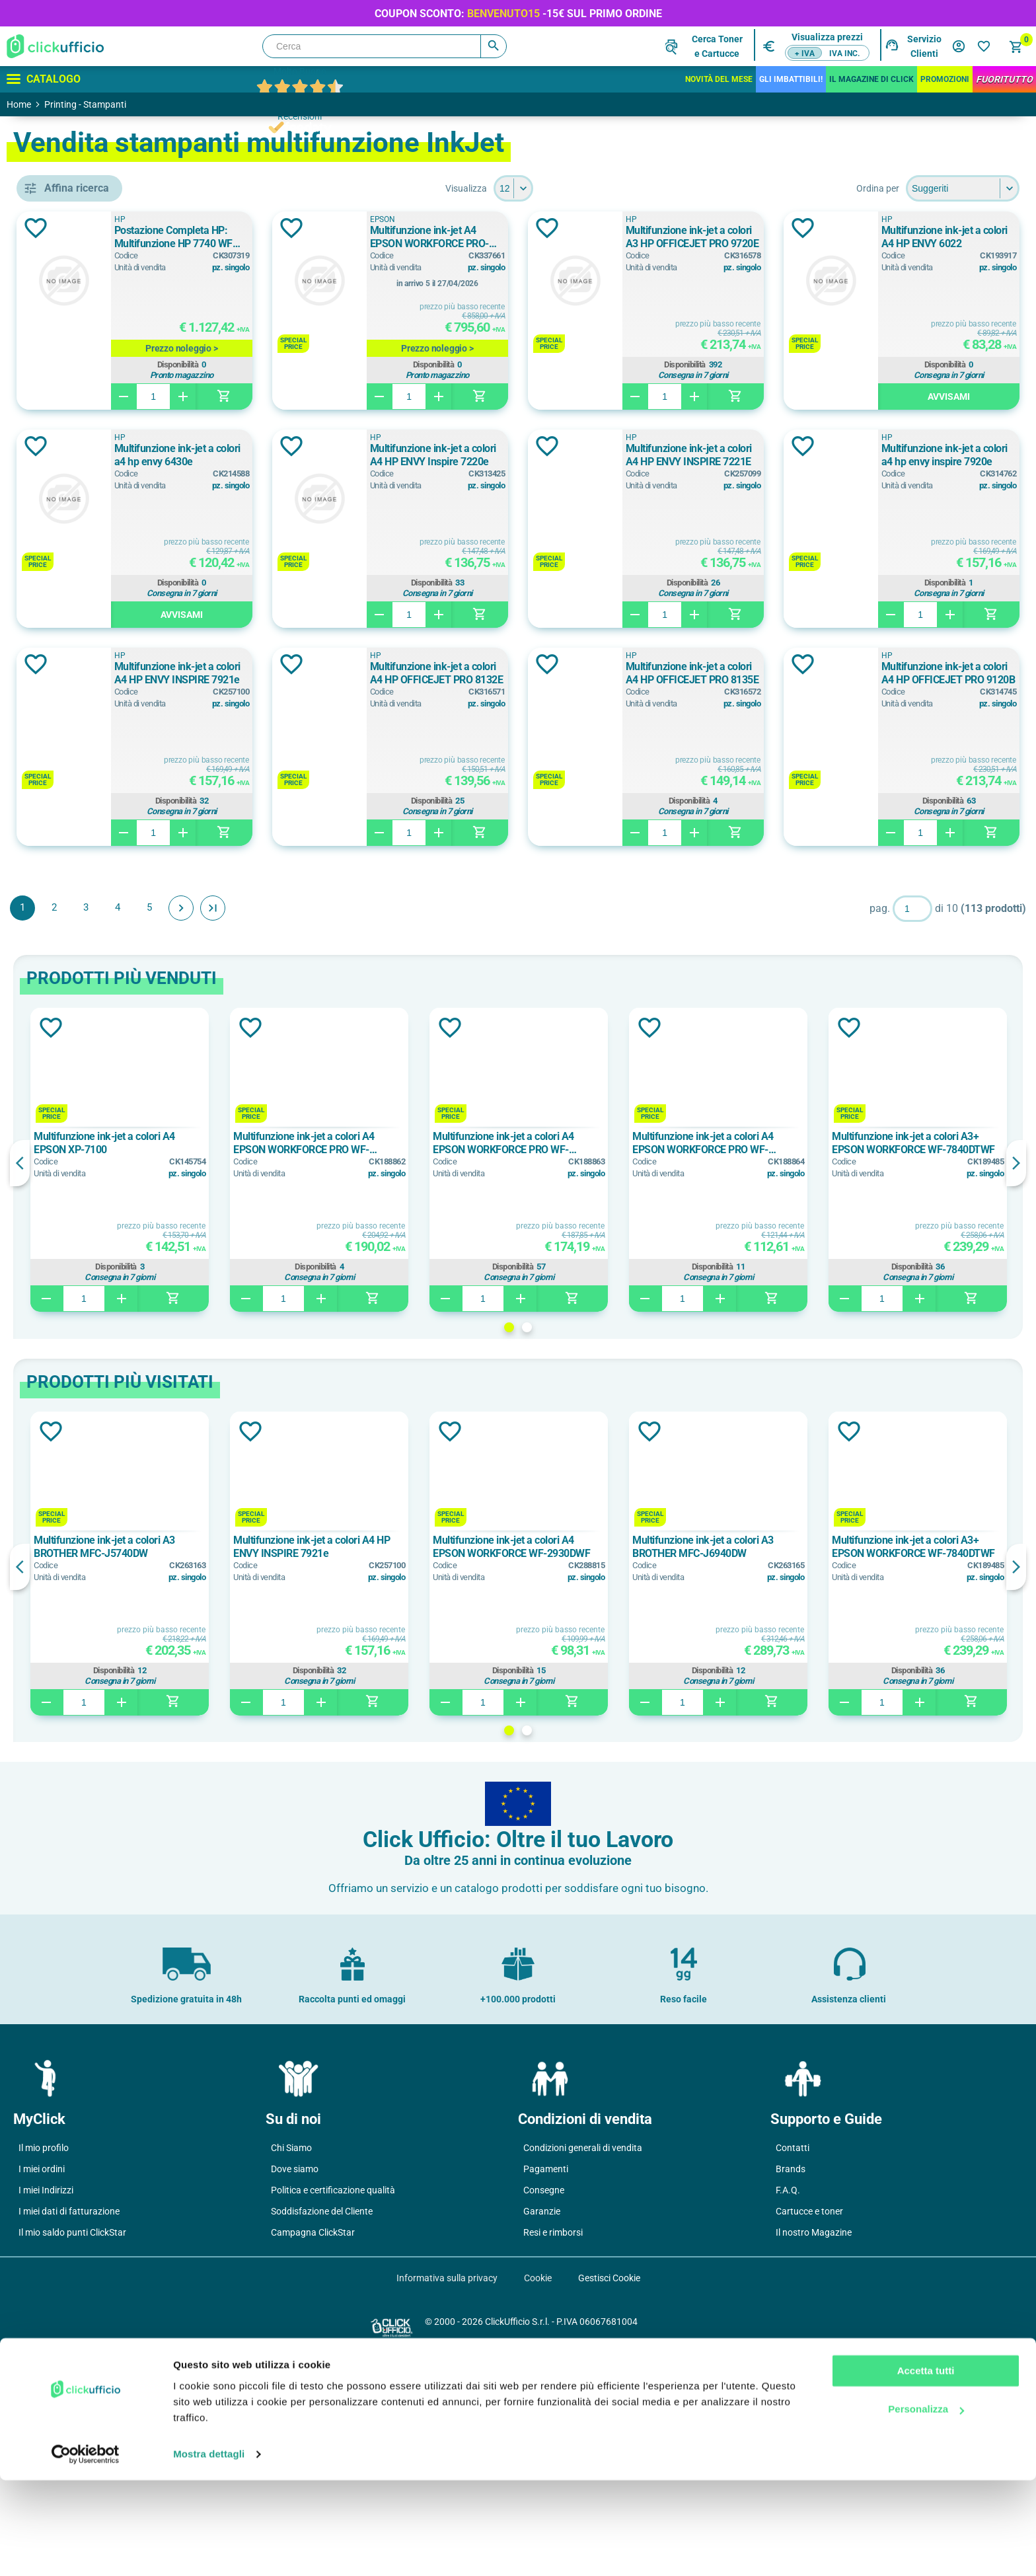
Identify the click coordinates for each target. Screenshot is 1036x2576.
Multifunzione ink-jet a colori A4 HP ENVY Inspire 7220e (932, 455)
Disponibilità (383, 364)
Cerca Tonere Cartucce (717, 46)
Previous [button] (211, 1381)
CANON (77, 574)
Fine (404, 1126)
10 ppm (73, 1106)
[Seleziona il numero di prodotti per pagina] (609, 188)
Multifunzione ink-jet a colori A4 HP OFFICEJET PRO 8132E (384, 891)
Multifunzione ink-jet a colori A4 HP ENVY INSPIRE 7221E (384, 673)
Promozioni (944, 79)
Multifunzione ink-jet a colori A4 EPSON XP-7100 (288, 1361)
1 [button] (605, 1545)
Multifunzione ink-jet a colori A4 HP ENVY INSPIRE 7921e (932, 673)
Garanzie (541, 2429)
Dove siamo (294, 2387)
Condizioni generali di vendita (582, 2366)
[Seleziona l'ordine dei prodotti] (962, 188)
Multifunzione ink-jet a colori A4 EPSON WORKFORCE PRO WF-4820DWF (613, 1361)
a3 (65, 716)
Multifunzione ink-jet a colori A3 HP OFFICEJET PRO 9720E (932, 237)
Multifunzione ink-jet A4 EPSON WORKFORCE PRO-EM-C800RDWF (657, 237)
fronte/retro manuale (103, 904)
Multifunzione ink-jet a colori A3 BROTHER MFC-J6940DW (773, 1765)
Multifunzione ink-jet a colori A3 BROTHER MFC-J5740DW (289, 1765)
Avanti (372, 1126)
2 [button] (623, 1545)
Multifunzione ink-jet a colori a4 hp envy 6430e (657, 455)
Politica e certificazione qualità (333, 2408)
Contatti (792, 2366)
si (64, 934)
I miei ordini (41, 2387)
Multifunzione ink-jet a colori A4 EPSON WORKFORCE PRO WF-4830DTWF (452, 1361)
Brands (790, 2387)
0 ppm (71, 1046)
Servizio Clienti (924, 46)
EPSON (76, 604)
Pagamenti (545, 2387)
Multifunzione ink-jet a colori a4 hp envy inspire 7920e (657, 673)
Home (19, 104)
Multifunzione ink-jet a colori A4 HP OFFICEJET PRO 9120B (932, 891)
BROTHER (82, 544)
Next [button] (1016, 1381)
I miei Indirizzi (45, 2408)
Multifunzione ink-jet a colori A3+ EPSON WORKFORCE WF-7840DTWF (933, 1361)
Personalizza (926, 2505)
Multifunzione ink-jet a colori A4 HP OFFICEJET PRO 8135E (658, 891)
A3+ (66, 806)
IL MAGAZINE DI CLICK (871, 79)
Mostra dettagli (208, 2550)
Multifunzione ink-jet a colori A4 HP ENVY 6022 (384, 455)
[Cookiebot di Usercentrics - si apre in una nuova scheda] (85, 2550)
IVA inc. (844, 53)
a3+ (65, 776)
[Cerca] (384, 46)
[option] (292, 1378)
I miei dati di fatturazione (69, 2429)
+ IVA (805, 53)
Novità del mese (719, 79)
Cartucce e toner (809, 2429)
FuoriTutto (1004, 79)
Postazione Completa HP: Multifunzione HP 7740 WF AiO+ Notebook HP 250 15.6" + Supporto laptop (384, 237)
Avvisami (386, 614)
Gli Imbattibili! (791, 79)
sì (64, 963)
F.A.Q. (788, 2408)
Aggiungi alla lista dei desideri (227, 228)
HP (67, 634)
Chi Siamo (291, 2366)
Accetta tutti (926, 2466)
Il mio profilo (43, 2366)
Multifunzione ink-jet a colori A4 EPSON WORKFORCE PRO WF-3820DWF (774, 1361)
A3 (63, 746)
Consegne (543, 2408)
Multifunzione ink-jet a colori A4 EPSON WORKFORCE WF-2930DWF (612, 1765)
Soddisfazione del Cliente (322, 2429)
